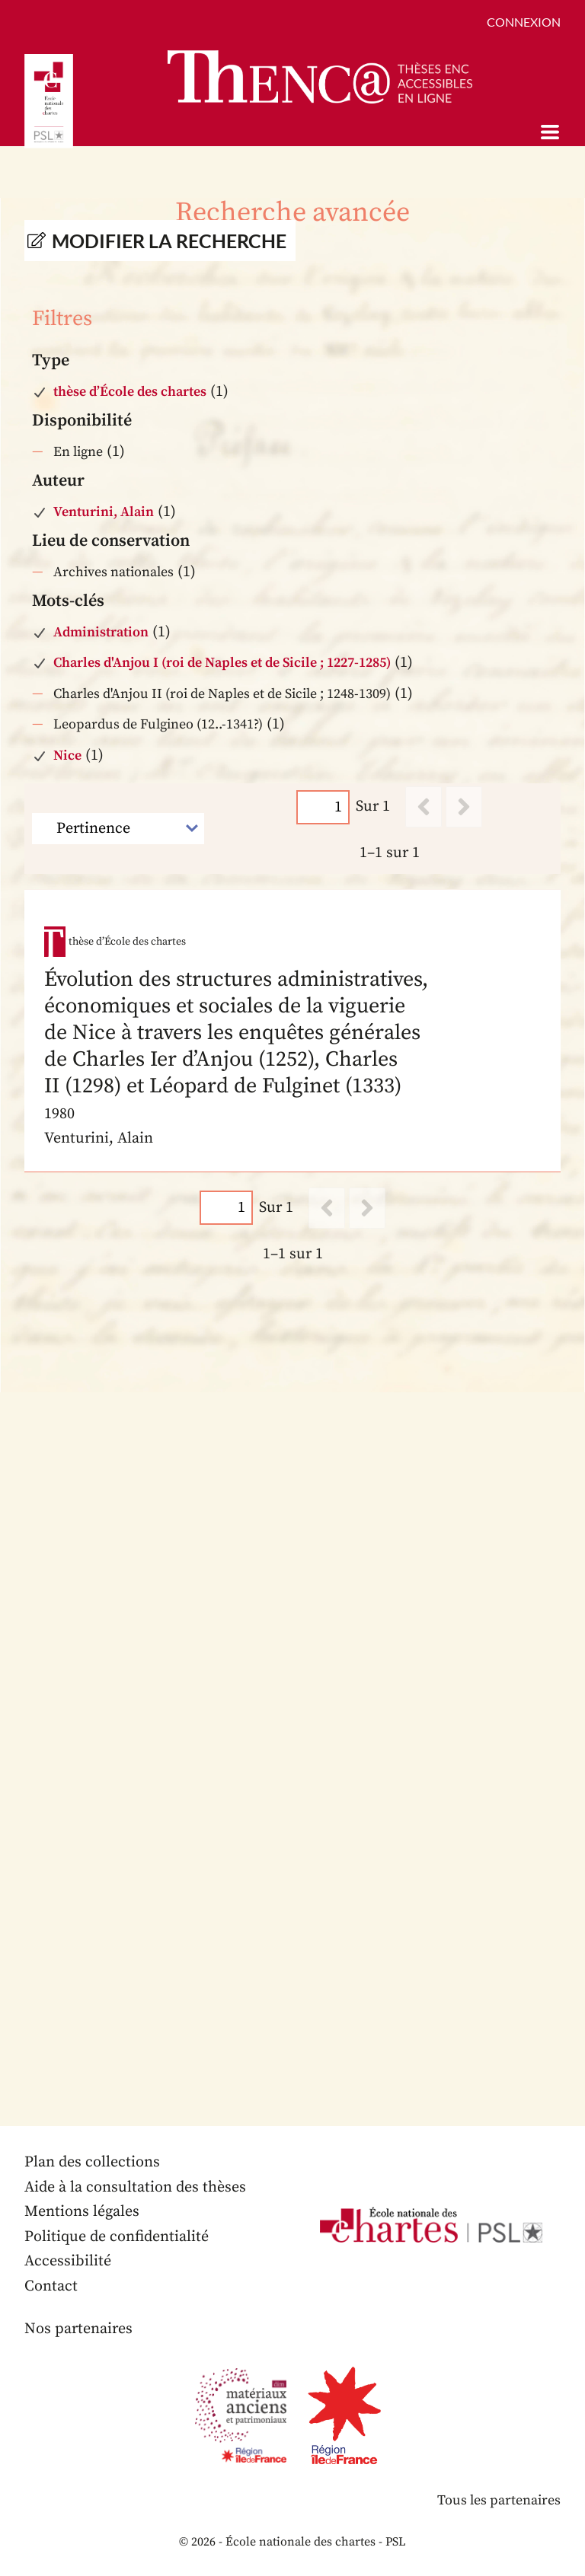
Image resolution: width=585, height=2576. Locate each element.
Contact (51, 2286)
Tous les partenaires (499, 2500)
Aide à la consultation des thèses (135, 2187)
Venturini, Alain (103, 512)
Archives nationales (113, 572)
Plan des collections (92, 2162)
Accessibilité (67, 2261)
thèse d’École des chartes (129, 391)
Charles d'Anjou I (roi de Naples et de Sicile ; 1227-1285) (222, 662)
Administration (101, 632)
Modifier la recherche (169, 240)
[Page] (323, 807)
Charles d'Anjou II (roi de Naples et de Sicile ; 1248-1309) (222, 694)
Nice (67, 755)
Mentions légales (81, 2211)
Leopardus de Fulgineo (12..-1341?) (158, 724)
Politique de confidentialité (116, 2236)
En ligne (78, 452)
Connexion (524, 21)
